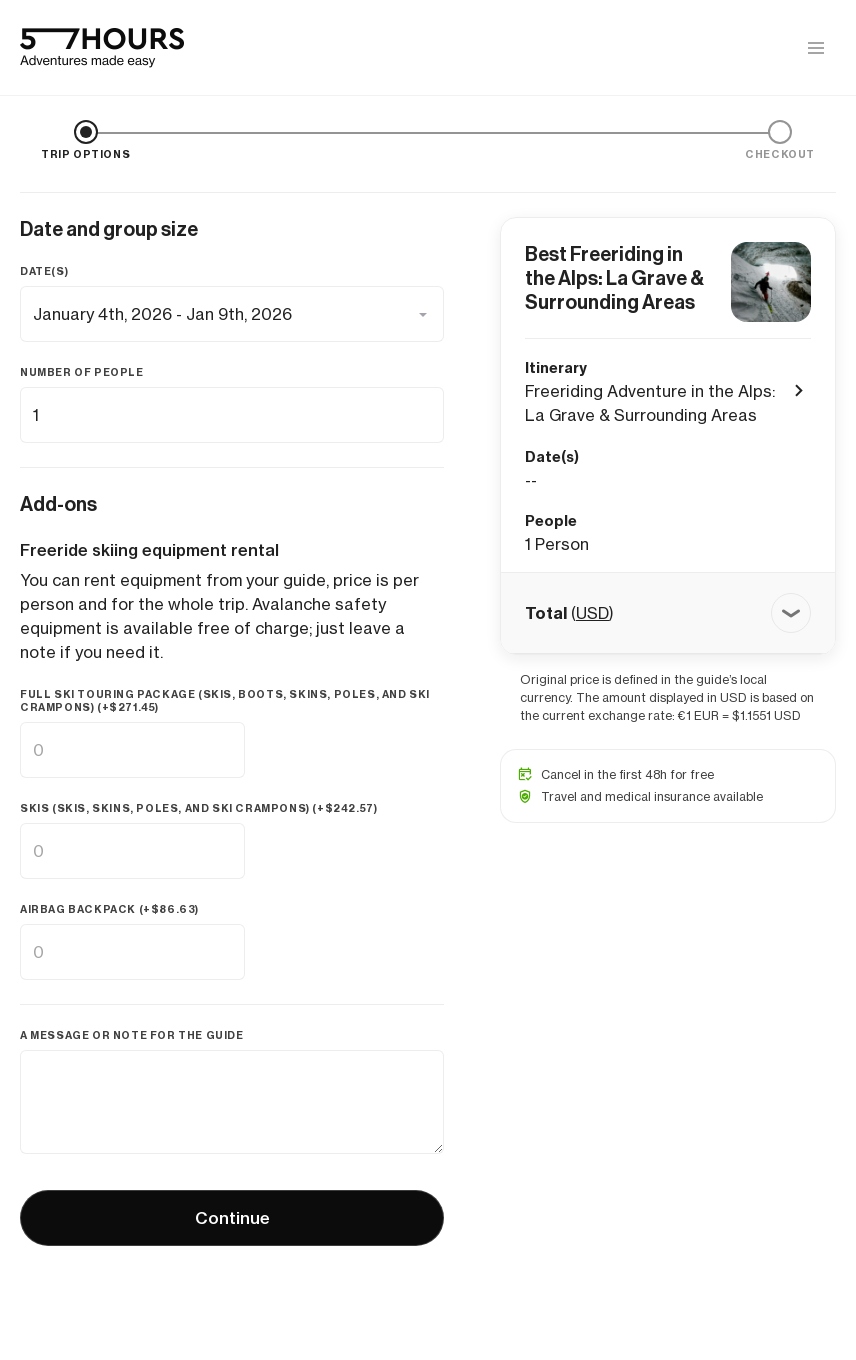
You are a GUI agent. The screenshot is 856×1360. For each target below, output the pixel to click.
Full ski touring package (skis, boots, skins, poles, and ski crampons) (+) (225, 701)
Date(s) (44, 271)
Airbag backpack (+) (109, 909)
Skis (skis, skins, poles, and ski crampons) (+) (198, 808)
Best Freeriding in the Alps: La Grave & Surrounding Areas (614, 278)
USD (592, 613)
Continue (232, 1218)
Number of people (82, 372)
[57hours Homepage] (102, 48)
